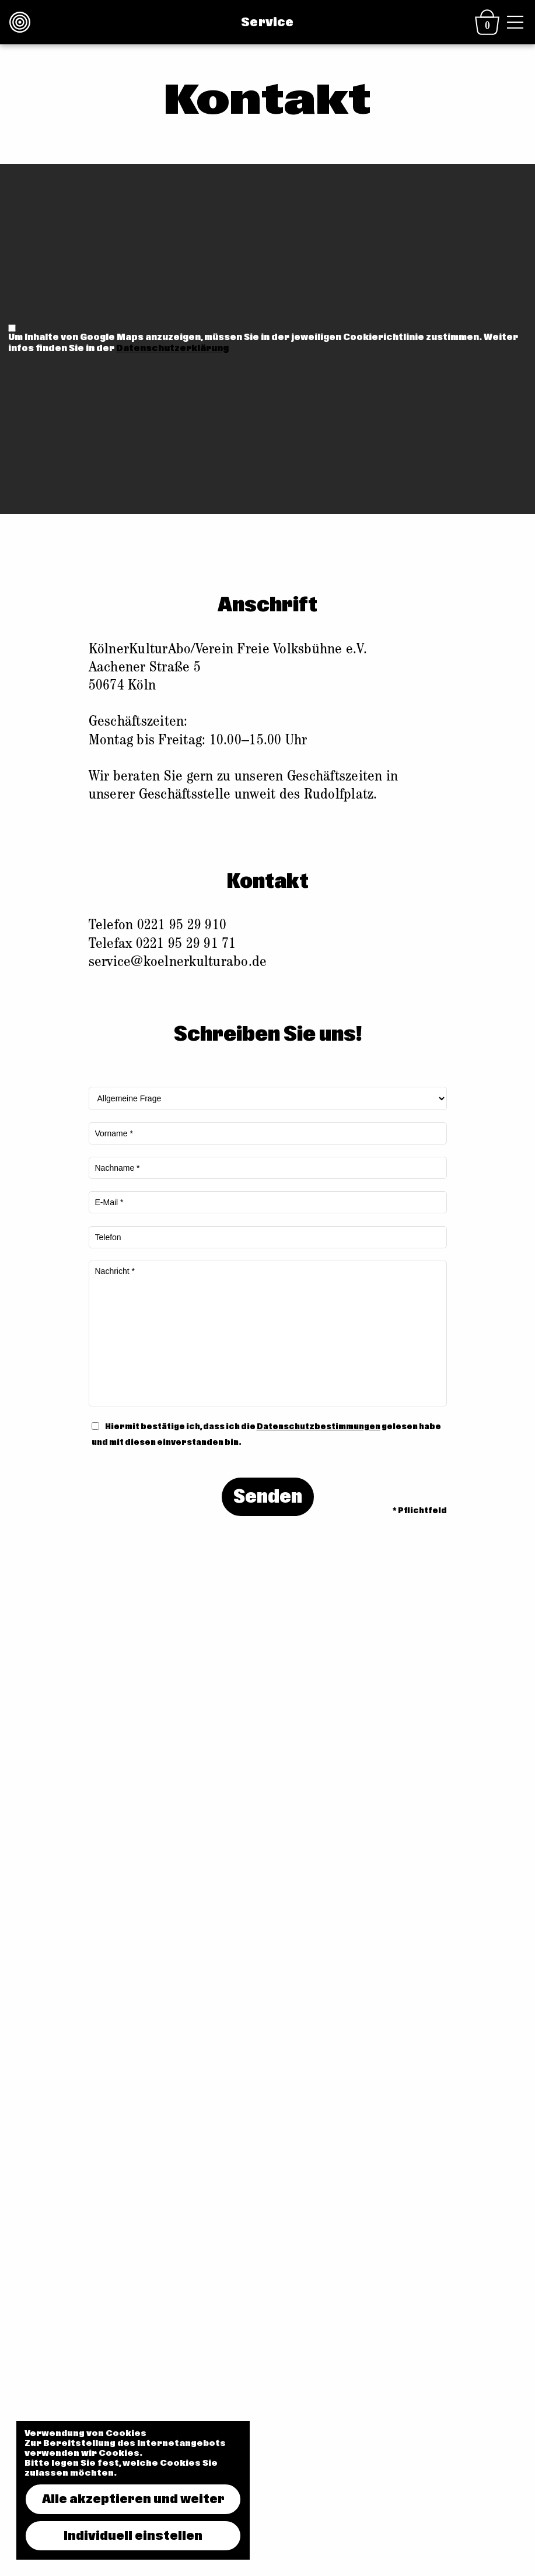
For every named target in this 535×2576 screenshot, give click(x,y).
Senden (267, 1497)
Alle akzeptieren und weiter (133, 2499)
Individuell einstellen (133, 2535)
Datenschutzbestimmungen (318, 1427)
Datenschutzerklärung (172, 348)
